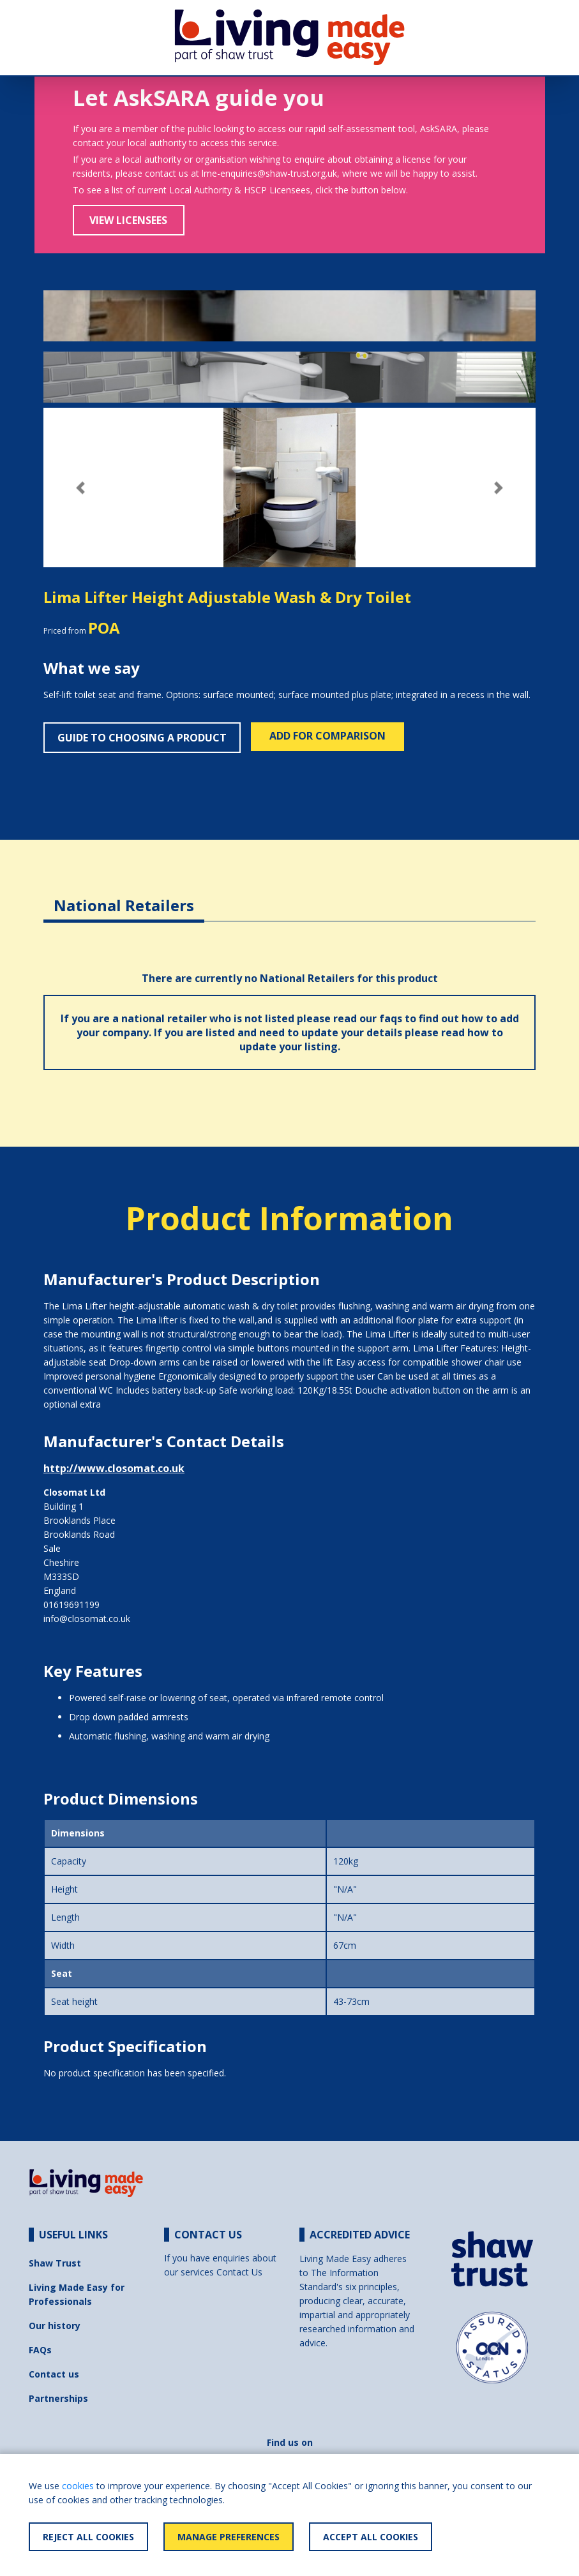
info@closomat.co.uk (86, 1618)
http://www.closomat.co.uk (113, 1468)
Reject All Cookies (88, 2537)
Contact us (54, 2374)
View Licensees (128, 220)
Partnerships (58, 2398)
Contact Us (239, 2272)
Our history (54, 2325)
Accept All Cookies (370, 2537)
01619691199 (71, 1604)
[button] (80, 488)
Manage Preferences (228, 2537)
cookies (78, 2486)
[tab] (123, 895)
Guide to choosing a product (142, 738)
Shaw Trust (55, 2263)
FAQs (40, 2350)
